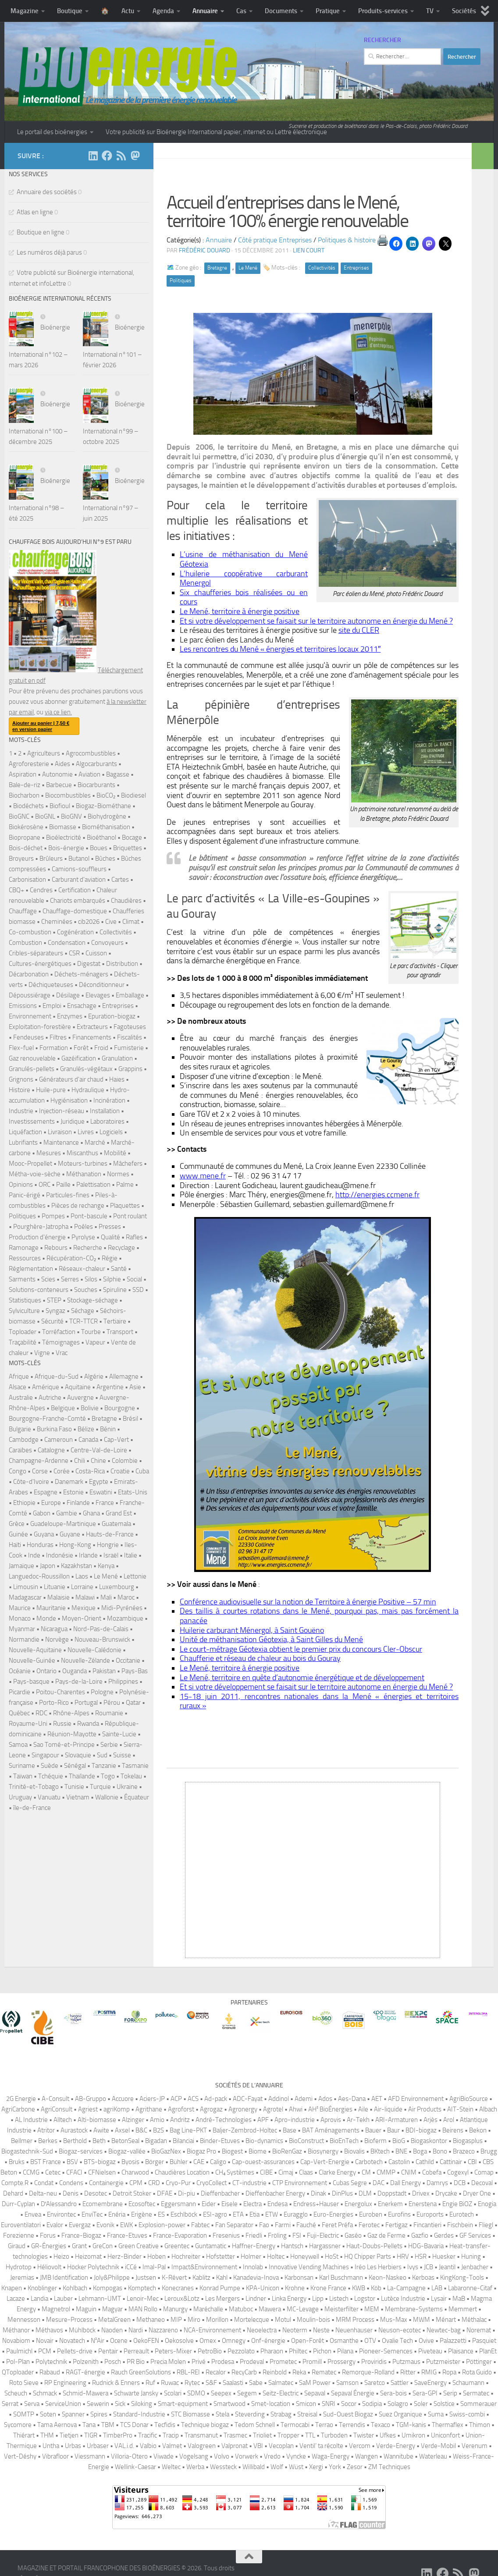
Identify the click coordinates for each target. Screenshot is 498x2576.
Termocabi (295, 2425)
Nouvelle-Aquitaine (35, 1650)
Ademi (304, 2099)
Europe (51, 1503)
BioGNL (45, 816)
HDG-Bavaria (426, 2246)
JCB (428, 2267)
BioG (398, 2141)
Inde (34, 1555)
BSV (72, 2162)
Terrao (324, 2425)
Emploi (52, 1006)
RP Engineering (65, 2383)
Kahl (222, 2277)
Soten (48, 2414)
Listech (339, 2299)
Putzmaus (406, 2362)
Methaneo (150, 2320)
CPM (135, 2183)
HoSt (331, 2256)
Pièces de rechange (77, 1206)
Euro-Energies (333, 2214)
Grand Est (119, 1513)
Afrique (19, 1376)
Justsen (145, 2277)
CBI (472, 2162)
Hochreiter (185, 2256)
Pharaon (271, 2351)
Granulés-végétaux (86, 1069)
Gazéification (78, 1058)
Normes (118, 1174)
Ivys (412, 2267)
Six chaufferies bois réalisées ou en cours (244, 597)
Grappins (130, 1069)
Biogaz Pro (201, 2151)
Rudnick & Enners (116, 2383)
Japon (47, 1566)
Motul (283, 2320)
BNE (401, 2151)
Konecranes (178, 2288)
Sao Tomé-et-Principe (64, 1745)
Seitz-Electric (281, 2393)
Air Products (424, 2109)
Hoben (156, 2256)
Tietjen (69, 2435)
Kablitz (201, 2277)
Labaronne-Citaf (470, 2288)
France (105, 1503)
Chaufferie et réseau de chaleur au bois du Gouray (260, 1658)
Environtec (61, 2214)
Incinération (109, 1100)
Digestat (88, 964)
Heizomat (88, 2256)
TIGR (90, 2435)
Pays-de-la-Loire (79, 1681)
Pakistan (104, 1671)
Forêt (81, 1048)
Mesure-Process (69, 2320)
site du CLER (358, 630)
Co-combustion (30, 932)
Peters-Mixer (173, 2351)
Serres (70, 1279)
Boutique (69, 11)
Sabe (256, 2383)
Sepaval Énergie (352, 2393)
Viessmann (90, 2456)
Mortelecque (251, 2320)
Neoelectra (262, 2330)
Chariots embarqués (77, 901)
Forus (48, 2235)
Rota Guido (477, 2372)
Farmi (283, 2225)
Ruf (150, 2383)
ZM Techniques (389, 2467)
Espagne (45, 1492)
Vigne (42, 1353)
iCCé (131, 2267)
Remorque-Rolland (368, 2372)
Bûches (105, 858)
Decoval (482, 2183)
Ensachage (81, 1006)
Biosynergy (323, 2151)
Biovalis (354, 2151)
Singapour (45, 1755)
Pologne (102, 1692)
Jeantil (447, 2267)
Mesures (48, 1153)
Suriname (22, 1766)
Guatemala (116, 1524)
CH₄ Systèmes (234, 2172)
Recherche (87, 1248)
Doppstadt (391, 2193)
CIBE (266, 2172)
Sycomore (18, 2425)
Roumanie (109, 1713)
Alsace (17, 1387)
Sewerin (98, 2404)
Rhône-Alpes (71, 1713)
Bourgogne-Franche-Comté (47, 1419)
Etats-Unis (132, 1492)
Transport (120, 1332)
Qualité (110, 1237)
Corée (61, 1471)
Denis (70, 2193)
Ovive (426, 2341)
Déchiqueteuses (50, 985)
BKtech (380, 2151)
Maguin (86, 2309)
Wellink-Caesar (135, 2467)
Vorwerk (246, 2456)
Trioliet (262, 2435)
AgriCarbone (18, 2109)
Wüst (296, 2467)
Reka (299, 2372)
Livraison (60, 1132)
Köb (376, 2288)
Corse (40, 1471)
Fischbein (460, 2225)
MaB (458, 2299)
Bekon (478, 2130)
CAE (198, 2162)
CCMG (31, 2172)
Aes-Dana (352, 2099)
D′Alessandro (59, 2204)
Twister (363, 2435)
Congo (17, 1471)
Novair (44, 2341)
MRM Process (355, 2320)
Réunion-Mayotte (71, 1734)
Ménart (446, 2320)
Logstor (364, 2299)
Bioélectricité (63, 837)
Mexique (83, 1608)
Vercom (359, 2446)
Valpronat (234, 2446)
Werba (195, 2467)
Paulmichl (19, 2351)
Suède (49, 1766)
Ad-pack (215, 2099)
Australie (21, 1398)
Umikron (413, 2435)
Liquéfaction (25, 1132)
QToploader (18, 2372)
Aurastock (74, 2130)
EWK (126, 2225)
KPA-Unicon (262, 2288)
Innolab (253, 2267)
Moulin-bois (313, 2320)
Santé (119, 1269)
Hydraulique (87, 1090)
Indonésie (59, 1555)
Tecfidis (164, 2425)
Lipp (318, 2299)
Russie (62, 1724)
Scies (48, 1279)
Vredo (272, 2456)
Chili (79, 1461)
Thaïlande (82, 1776)
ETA (238, 2214)
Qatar (133, 1703)
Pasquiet (484, 2341)
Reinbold (275, 2372)
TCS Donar (134, 2425)
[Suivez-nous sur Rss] (121, 155)
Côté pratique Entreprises (275, 240)
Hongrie (108, 1545)
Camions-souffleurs (79, 869)
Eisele (229, 2204)
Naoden (112, 2330)
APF (263, 2120)
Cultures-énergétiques (40, 964)
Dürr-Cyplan (18, 2204)
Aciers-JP (152, 2099)
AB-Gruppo (90, 2099)
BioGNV (71, 816)
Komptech (142, 2288)
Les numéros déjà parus (49, 252)
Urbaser (98, 2446)
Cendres (41, 890)
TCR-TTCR (83, 1321)
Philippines (123, 1681)
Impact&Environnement (204, 2267)
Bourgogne (119, 1408)
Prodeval (252, 2362)
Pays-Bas (134, 1671)
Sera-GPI (425, 2393)
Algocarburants (96, 764)
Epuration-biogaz (111, 1016)
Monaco (20, 1618)
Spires (98, 2414)
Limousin (25, 1587)
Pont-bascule (89, 1216)
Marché (95, 1142)
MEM (371, 2309)
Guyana (44, 1534)
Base (289, 2130)
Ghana (91, 1513)
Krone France (328, 2288)
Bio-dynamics (264, 2141)
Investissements (32, 1121)
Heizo (61, 2256)
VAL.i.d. (124, 2446)
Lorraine (82, 1587)
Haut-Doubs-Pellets (374, 2246)
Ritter (408, 2372)
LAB (436, 2288)
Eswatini (100, 1492)
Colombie (125, 1461)
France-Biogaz (81, 2235)
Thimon (479, 2425)
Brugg (488, 2151)
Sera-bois (393, 2393)
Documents (281, 11)
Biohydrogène (107, 816)
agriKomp (116, 2109)
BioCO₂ (105, 795)
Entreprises (356, 268)
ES (161, 2214)
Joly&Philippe (112, 2277)
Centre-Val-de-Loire (99, 1450)
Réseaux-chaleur (82, 1269)
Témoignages (61, 1342)
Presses (110, 1227)
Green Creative (138, 2246)
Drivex (421, 2193)
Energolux (358, 2204)
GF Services (475, 2235)
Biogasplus (468, 2141)
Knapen (11, 2288)
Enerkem (390, 2204)
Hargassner (325, 2246)
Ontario (46, 1671)
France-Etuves (127, 2235)
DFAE (164, 2193)
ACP (176, 2099)
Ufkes (388, 2435)
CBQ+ (16, 890)
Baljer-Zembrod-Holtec (245, 2130)
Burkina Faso (54, 1429)
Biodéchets (28, 806)
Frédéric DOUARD (204, 250)
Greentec (176, 2246)
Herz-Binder (124, 2256)
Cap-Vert (116, 1440)
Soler (421, 2404)
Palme (125, 1185)
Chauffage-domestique (75, 911)
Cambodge (24, 1440)
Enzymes (69, 1016)
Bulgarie (20, 1429)
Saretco (374, 2383)
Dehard (13, 2193)
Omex (207, 2341)
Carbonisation (27, 880)
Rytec (192, 2383)
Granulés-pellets (31, 1069)
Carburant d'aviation (79, 880)
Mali (106, 1597)
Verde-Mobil (438, 2446)
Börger (154, 2162)
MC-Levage (303, 2309)
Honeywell (304, 2256)
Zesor (355, 2467)
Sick (120, 2404)
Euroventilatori (21, 2225)
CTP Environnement (299, 2183)
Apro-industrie (294, 2120)
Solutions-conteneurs (38, 1290)
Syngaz (55, 1311)
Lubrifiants (23, 1142)
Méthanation (83, 1174)
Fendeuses (28, 1037)
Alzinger (133, 2120)
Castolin (399, 2162)
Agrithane (148, 2109)
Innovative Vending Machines (309, 2267)
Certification (74, 890)
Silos (91, 1279)
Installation (105, 1111)
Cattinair (451, 2162)
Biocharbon (24, 795)
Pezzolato (241, 2351)
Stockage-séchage (92, 1300)
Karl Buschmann (341, 2277)
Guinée (18, 1534)
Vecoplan (281, 2446)
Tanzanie (104, 1766)
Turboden (334, 2435)
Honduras (40, 1545)
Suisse (122, 1755)
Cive (111, 922)
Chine (98, 1461)
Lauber (63, 2299)
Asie (135, 1387)
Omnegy (233, 2341)
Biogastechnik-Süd (27, 2151)
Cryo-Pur (178, 2183)
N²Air (97, 2341)
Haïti (15, 1545)
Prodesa (222, 2362)
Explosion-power (162, 2225)
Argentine (110, 1387)
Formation (53, 1048)
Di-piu (186, 2193)
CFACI (74, 2172)
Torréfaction (58, 1332)
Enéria (116, 2214)
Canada (88, 1440)
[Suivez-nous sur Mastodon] (135, 155)
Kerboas (423, 2277)
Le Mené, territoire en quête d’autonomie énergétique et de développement (302, 1677)
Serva (31, 2404)
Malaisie (58, 1597)
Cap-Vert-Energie (324, 2162)
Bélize (86, 1429)
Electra (252, 2204)
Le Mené (247, 268)
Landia (39, 2299)
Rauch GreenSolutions (141, 2372)
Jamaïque (21, 1566)
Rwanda (88, 1724)
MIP (176, 2320)
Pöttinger (479, 2362)
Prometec (283, 2362)
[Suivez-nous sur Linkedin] (93, 155)
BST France (45, 2162)
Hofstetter (220, 2256)
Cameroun (58, 1440)
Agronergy (242, 2109)
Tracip (171, 2435)
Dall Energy (405, 2183)
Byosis (130, 2162)
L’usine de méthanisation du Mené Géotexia (244, 559)
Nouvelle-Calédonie (94, 1650)
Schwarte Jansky (136, 2393)
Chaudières (126, 901)
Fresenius (226, 2235)
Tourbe (91, 1332)
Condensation (66, 943)
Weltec (171, 2467)
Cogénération (75, 932)
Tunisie (74, 1787)
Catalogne (51, 1450)
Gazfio (419, 2235)
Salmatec (280, 2383)
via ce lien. (58, 712)
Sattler (400, 2383)
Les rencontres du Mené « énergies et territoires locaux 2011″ (280, 649)
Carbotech (369, 2162)
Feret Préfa (337, 2225)
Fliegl (486, 2225)
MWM (421, 2320)
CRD (154, 2183)
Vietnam (77, 1797)
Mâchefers (127, 1163)
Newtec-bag (444, 2330)
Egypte (98, 1482)
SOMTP (23, 2414)
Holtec (276, 2256)
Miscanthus (82, 1153)
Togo (108, 1776)
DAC (378, 2183)
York (335, 2467)
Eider (209, 2204)
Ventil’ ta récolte (321, 2446)
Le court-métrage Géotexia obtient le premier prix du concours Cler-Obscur (301, 1649)
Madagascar (25, 1597)
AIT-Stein (460, 2109)
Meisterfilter (341, 2309)
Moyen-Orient (81, 1618)
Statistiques (25, 1300)
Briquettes (127, 848)
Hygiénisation (69, 1100)
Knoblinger (42, 2288)
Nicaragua (54, 1629)
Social (134, 1279)
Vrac (62, 1353)
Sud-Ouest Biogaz (348, 2414)
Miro (194, 2320)
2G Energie (21, 2099)
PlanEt (488, 2351)
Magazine (25, 11)
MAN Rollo (142, 2309)
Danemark (69, 1482)
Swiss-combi (467, 2414)
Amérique (45, 1387)
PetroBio (210, 2351)
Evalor (54, 2225)
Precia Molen (168, 2362)
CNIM (408, 2172)
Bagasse (117, 774)
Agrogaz (211, 2109)
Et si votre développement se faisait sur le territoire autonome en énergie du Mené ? (316, 621)
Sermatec (476, 2393)
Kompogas (107, 2288)
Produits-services (383, 11)
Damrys (437, 2183)
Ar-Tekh (358, 2120)
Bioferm (375, 2141)
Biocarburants (96, 785)
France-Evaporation (180, 2235)
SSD (138, 1290)
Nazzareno (163, 2330)
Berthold (75, 2141)
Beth (99, 2141)
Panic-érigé (24, 1195)
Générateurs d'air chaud (71, 1079)
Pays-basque (31, 1681)
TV (430, 11)
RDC (41, 1713)
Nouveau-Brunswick (102, 1639)
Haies (117, 1079)
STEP (54, 1300)
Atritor (46, 2130)
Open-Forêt (307, 2341)
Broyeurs (21, 858)
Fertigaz (396, 2225)
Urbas (73, 2446)
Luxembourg (116, 1587)
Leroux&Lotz (181, 2299)
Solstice (444, 2404)
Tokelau (131, 1776)
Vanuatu (49, 1797)
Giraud (16, 2246)
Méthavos (49, 2330)
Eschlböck (184, 2214)
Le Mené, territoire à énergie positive (239, 611)
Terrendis (352, 2425)
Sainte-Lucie (119, 1734)
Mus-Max (393, 2320)
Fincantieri (427, 2225)
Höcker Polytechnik (93, 2267)
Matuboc (241, 2309)
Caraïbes (20, 1450)
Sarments (22, 1279)
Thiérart (24, 2435)
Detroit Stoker (132, 2193)
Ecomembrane (102, 2204)
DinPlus (342, 2193)
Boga (420, 2151)
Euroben (370, 2214)
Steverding (250, 2414)
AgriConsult (56, 2109)
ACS (193, 2099)
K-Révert (174, 2277)
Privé (199, 2362)
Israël (110, 1555)
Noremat (478, 2330)
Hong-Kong (75, 1545)
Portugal (86, 1703)
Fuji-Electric (323, 2235)
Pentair (108, 2351)
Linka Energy (289, 2299)
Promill (312, 2362)
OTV (370, 2341)
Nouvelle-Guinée (32, 1660)
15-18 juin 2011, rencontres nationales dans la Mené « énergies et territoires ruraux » (319, 1701)
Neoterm (294, 2330)
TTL (310, 2435)
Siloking (141, 2404)
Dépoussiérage (29, 995)
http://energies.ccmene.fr (377, 1194)
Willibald (253, 2467)
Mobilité (115, 1153)
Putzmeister (443, 2362)
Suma (436, 2414)
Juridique (72, 1121)
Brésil (130, 1419)
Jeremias (22, 2277)
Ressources (25, 1258)
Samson (347, 2383)
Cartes (120, 880)
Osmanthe (344, 2341)
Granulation (117, 1058)
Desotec (95, 2193)
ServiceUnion (63, 2404)
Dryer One (477, 2193)
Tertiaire (114, 1321)
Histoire (19, 1090)
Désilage (68, 995)
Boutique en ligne (40, 232)
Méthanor (16, 2330)
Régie (109, 1258)
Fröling (277, 2235)
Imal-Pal (154, 2267)
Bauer (373, 2130)
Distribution (122, 964)
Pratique (328, 11)
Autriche (50, 1398)
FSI (296, 2235)
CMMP (386, 2172)
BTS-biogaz (100, 2162)
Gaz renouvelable (32, 1058)
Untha (51, 2446)
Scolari (172, 2393)
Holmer (251, 2256)
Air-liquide (388, 2109)
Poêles (83, 1227)
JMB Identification (64, 2277)
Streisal (307, 2414)
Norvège (57, 1639)
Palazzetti (453, 2341)
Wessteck (223, 2467)
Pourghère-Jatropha (40, 1227)
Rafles (134, 1237)
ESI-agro (215, 2214)
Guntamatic (210, 2246)
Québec (19, 1713)
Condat (43, 2183)
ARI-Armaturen (396, 2120)
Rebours (56, 1248)
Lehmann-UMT (99, 2299)
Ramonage (24, 1248)
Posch (112, 2362)
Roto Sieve (24, 2383)
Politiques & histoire (347, 240)
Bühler (179, 2162)
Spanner (73, 2414)
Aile (363, 2109)
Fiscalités (129, 1037)
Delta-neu (43, 2193)
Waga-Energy (330, 2456)
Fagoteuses (130, 1027)
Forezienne (18, 2235)
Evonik (105, 2225)
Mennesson (23, 2320)
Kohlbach (75, 2288)
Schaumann (468, 2383)
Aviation (89, 774)
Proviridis (374, 2362)
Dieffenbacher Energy (275, 2193)
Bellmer (21, 2141)
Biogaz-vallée (127, 2151)
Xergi (316, 2467)
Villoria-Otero (129, 2456)
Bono (440, 2151)
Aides (62, 764)
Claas (306, 2172)
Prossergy (341, 2362)
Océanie (20, 1671)
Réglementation (31, 1269)
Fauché (306, 2225)
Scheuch (15, 2393)
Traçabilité (22, 1342)
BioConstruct (306, 2141)
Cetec (52, 2172)
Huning (471, 2256)
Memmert (462, 2309)
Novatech (72, 2341)
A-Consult (55, 2099)
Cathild (425, 2162)
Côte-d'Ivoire (31, 1482)
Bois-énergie (66, 848)
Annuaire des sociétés (47, 192)
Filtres (58, 1037)
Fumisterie (129, 1048)
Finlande (78, 1503)
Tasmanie (135, 1766)
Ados (325, 2099)
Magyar (112, 2309)
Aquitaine (78, 1387)
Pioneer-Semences (386, 2351)
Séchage (82, 1311)
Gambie (66, 1513)
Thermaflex (447, 2425)
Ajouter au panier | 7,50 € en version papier (40, 726)
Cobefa (431, 2172)
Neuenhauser (354, 2330)
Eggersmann (178, 2204)
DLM (365, 2193)
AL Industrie (31, 2120)
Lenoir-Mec (143, 2299)
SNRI (328, 2404)
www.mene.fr (203, 1176)
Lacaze (16, 2299)
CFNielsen (102, 2172)
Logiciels (111, 1132)
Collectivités (321, 268)
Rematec (324, 2372)
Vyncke (296, 2456)
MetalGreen (114, 2320)
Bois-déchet (26, 848)
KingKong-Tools (462, 2277)
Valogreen (202, 2446)
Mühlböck (82, 2330)
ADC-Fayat (248, 2099)
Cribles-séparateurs (36, 953)
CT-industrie (249, 2183)
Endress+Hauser (316, 2204)
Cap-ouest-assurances (263, 2162)
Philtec (298, 2351)
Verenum (474, 2446)
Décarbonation (29, 974)
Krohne (295, 2288)
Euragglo (296, 2214)
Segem (247, 2393)
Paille (63, 1185)
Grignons (21, 1079)
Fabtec (200, 2225)
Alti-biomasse (97, 2120)
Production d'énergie (37, 1237)
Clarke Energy (337, 2172)
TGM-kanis (411, 2425)
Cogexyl (458, 2172)
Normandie (24, 1639)
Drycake (446, 2193)
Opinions (21, 1185)
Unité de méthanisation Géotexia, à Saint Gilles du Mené (271, 1639)
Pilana (345, 2351)
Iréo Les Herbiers (378, 2267)
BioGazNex (166, 2151)
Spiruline (115, 1290)
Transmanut (201, 2435)
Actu (127, 11)
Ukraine (127, 1787)
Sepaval (314, 2393)
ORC (44, 1185)
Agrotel (273, 2109)
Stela (222, 2414)
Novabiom (16, 2341)
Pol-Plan (18, 2362)
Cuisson (96, 953)
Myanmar (22, 1629)
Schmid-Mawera (85, 2393)
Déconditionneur (102, 985)
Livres (86, 1132)
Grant (79, 2246)
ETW (271, 2214)
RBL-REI (188, 2372)
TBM (107, 2425)
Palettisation (93, 1185)
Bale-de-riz (24, 785)
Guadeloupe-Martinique (63, 1524)
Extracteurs (92, 1027)
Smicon (306, 2404)
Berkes (47, 2141)
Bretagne (217, 268)
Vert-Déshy (20, 2456)
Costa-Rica (90, 1471)
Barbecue (59, 785)
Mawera (270, 2309)
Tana (89, 2425)
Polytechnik (51, 2362)
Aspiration (22, 774)
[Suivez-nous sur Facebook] (107, 155)
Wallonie (106, 1797)
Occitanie (128, 1660)
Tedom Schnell (255, 2425)
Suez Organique (400, 2414)
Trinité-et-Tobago (34, 1787)
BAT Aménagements (330, 2130)
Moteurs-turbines (82, 1163)
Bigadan (156, 2141)
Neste (321, 2330)
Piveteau (430, 2351)
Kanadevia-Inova (256, 2277)
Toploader (22, 1332)
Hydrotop (19, 2267)
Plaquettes (125, 1206)
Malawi (85, 1597)
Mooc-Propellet (30, 1163)
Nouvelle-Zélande (85, 1660)
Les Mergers (222, 2299)
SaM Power (315, 2383)
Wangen (366, 2456)
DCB (460, 2183)
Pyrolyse (83, 1237)
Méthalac (474, 2320)
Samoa (18, 1745)
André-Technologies (224, 2120)
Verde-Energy (395, 2446)
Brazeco (464, 2151)
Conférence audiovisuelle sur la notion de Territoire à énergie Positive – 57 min (308, 1602)
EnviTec (92, 2214)
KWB (358, 2288)
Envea (33, 2214)
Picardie (19, 1692)
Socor (348, 2404)
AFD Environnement (416, 2099)
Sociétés (464, 11)
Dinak (318, 2193)
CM (366, 2172)
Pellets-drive (74, 2351)
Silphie (112, 1279)
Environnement (30, 1016)
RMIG (429, 2372)
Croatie (120, 1471)
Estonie (73, 1492)
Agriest (88, 2109)
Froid (101, 1048)
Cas (241, 11)
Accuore (123, 2099)
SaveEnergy (430, 2383)
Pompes (53, 1216)
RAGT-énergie (85, 2372)
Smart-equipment (183, 2404)
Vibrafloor (55, 2456)
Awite (101, 2130)
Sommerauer (478, 2404)
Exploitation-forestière (40, 1027)
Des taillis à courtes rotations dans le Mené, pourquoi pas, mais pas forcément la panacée (319, 1615)
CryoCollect (211, 2183)
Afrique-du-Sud (56, 1376)
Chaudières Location (182, 2172)
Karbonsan (299, 2277)
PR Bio (136, 2362)
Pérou (111, 1703)
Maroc (126, 1597)
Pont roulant (130, 1216)
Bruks (17, 2162)
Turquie (100, 1787)
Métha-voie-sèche (34, 1174)
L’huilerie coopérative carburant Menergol (244, 578)
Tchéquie (50, 1776)
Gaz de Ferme (386, 2235)
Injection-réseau (61, 1111)
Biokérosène (26, 827)
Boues (98, 848)
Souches (85, 1290)
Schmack (45, 2393)
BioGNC (19, 816)
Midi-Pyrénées (121, 1608)
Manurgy (175, 2309)
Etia (254, 2214)
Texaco (380, 2425)
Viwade (163, 2456)
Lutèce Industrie (403, 2299)
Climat (130, 922)
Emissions (23, 1006)
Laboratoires (107, 1121)
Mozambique (125, 1618)
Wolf (276, 2467)
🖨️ (382, 240)
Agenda (163, 11)
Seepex (221, 2393)
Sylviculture (24, 1311)
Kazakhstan (76, 1566)
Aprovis (330, 2120)
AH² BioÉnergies (330, 2109)
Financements (91, 1037)
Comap (484, 2172)
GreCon (102, 2246)
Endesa (277, 2204)
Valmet (172, 2446)
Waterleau (433, 2456)
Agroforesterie (29, 764)
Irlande (88, 1555)
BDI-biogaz (421, 2130)
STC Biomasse (190, 2414)
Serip (450, 2393)
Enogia (487, 2204)
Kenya (106, 1566)
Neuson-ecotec (399, 2330)
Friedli (253, 2235)
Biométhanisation (106, 827)
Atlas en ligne (35, 212)
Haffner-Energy (253, 2246)
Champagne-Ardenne (38, 1461)
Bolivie (90, 1408)
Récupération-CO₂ (71, 1258)
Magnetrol (56, 2309)
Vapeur (95, 1342)
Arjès (430, 2120)
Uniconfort (445, 2435)
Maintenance (61, 1142)
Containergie (106, 2183)
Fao (264, 2225)
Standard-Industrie (139, 2414)
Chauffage (23, 911)
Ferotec (369, 2225)
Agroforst (181, 2109)
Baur (393, 2130)
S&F (211, 2383)
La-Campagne (406, 2288)
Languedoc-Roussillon (39, 1576)
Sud (102, 1755)
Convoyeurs (107, 943)
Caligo (218, 2162)
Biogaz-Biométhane (103, 806)
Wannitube (398, 2456)
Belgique (63, 1408)
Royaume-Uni (28, 1724)
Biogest (232, 2151)
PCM (44, 2351)
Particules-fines (67, 1195)
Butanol (78, 858)
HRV (403, 2256)
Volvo (221, 2456)
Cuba (142, 1471)
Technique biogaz (205, 2425)
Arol (448, 2120)
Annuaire (205, 11)
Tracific (147, 2435)
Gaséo (353, 2235)
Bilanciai (183, 2141)
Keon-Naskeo (387, 2277)
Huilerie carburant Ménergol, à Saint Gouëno (252, 1630)
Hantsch (292, 2246)
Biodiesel (133, 795)
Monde (46, 1618)
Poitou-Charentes (60, 1692)
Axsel (122, 2130)
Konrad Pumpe (219, 2288)
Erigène (141, 2214)
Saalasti (233, 2383)
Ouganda (74, 1671)
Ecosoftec (141, 2204)
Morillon (217, 2320)
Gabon (41, 1513)
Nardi (135, 2330)
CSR (74, 953)
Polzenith (86, 2362)
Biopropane (24, 837)
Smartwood (229, 2404)
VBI (258, 2446)
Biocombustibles (68, 795)
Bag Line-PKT (188, 2130)
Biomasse (62, 827)
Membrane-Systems (414, 2309)
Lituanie (54, 1587)
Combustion (25, 943)
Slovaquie (78, 1755)
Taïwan (22, 1776)
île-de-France (32, 1808)
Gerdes (444, 2235)
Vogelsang (193, 2456)
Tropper (288, 2435)
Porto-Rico (54, 1703)
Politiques (181, 280)
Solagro (398, 2404)
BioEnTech (344, 2141)
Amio (157, 2120)
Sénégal (75, 1766)
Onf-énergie (268, 2341)
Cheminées (56, 922)
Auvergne (80, 1398)
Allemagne (124, 1376)
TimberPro (117, 2435)
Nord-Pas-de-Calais (100, 1629)
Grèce (17, 1524)
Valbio (148, 2446)
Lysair (439, 2299)
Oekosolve (179, 2341)
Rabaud (49, 2372)
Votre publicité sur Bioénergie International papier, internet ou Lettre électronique (216, 132)
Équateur (136, 1797)
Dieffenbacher (220, 2193)
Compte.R (14, 2183)
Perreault (136, 2351)
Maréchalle (208, 2309)
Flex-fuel (21, 1048)
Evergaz (80, 2225)
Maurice (20, 1608)
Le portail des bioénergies (52, 132)
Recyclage (121, 1248)
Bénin (108, 1429)
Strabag (281, 2414)
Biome (258, 2151)
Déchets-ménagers (81, 974)
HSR (421, 2256)
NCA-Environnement (212, 2330)
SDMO (196, 2393)
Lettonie (135, 1576)
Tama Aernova (57, 2425)
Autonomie (57, 774)
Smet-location (270, 2404)
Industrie (21, 1111)
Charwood (135, 2172)
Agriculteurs (43, 753)
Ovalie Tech (397, 2341)
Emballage (130, 995)
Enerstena (423, 2204)
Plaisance (460, 2351)
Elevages (97, 995)
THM (47, 2435)
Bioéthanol (101, 837)
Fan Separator (234, 2225)
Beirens (452, 2130)
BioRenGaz (287, 2151)
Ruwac (170, 2383)
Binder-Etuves (220, 2141)
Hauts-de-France (110, 1534)
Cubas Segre (350, 2183)
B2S (158, 2130)
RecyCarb (244, 2372)
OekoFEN (146, 2341)
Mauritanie (51, 1608)
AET (376, 2099)
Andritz (180, 2120)
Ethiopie (24, 1503)
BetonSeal (125, 2141)
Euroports (430, 2214)
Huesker (443, 2256)
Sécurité (52, 1321)
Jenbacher (474, 2267)
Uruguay (20, 1797)
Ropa (449, 2372)
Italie (130, 1555)
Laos (81, 1576)
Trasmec (235, 2435)
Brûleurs (51, 858)
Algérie (93, 1376)
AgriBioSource (468, 2099)
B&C (141, 2130)
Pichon (322, 2351)
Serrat (10, 2404)
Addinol (278, 2099)
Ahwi (295, 2109)
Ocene (119, 2341)
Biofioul (60, 806)
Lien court (308, 250)
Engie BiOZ (457, 2204)
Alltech (62, 2120)
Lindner (255, 2299)
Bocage (132, 837)
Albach (488, 2109)
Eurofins (399, 2214)
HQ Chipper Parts (367, 2256)
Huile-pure (51, 1090)
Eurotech (461, 2214)
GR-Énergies (48, 2246)
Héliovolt (49, 2267)
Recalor (216, 2372)
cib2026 (89, 922)
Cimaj (285, 2172)
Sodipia (372, 2404)
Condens (71, 2183)
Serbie (109, 1745)
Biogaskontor (429, 2141)
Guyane (70, 1534)
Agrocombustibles (91, 753)
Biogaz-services (81, 2151)
